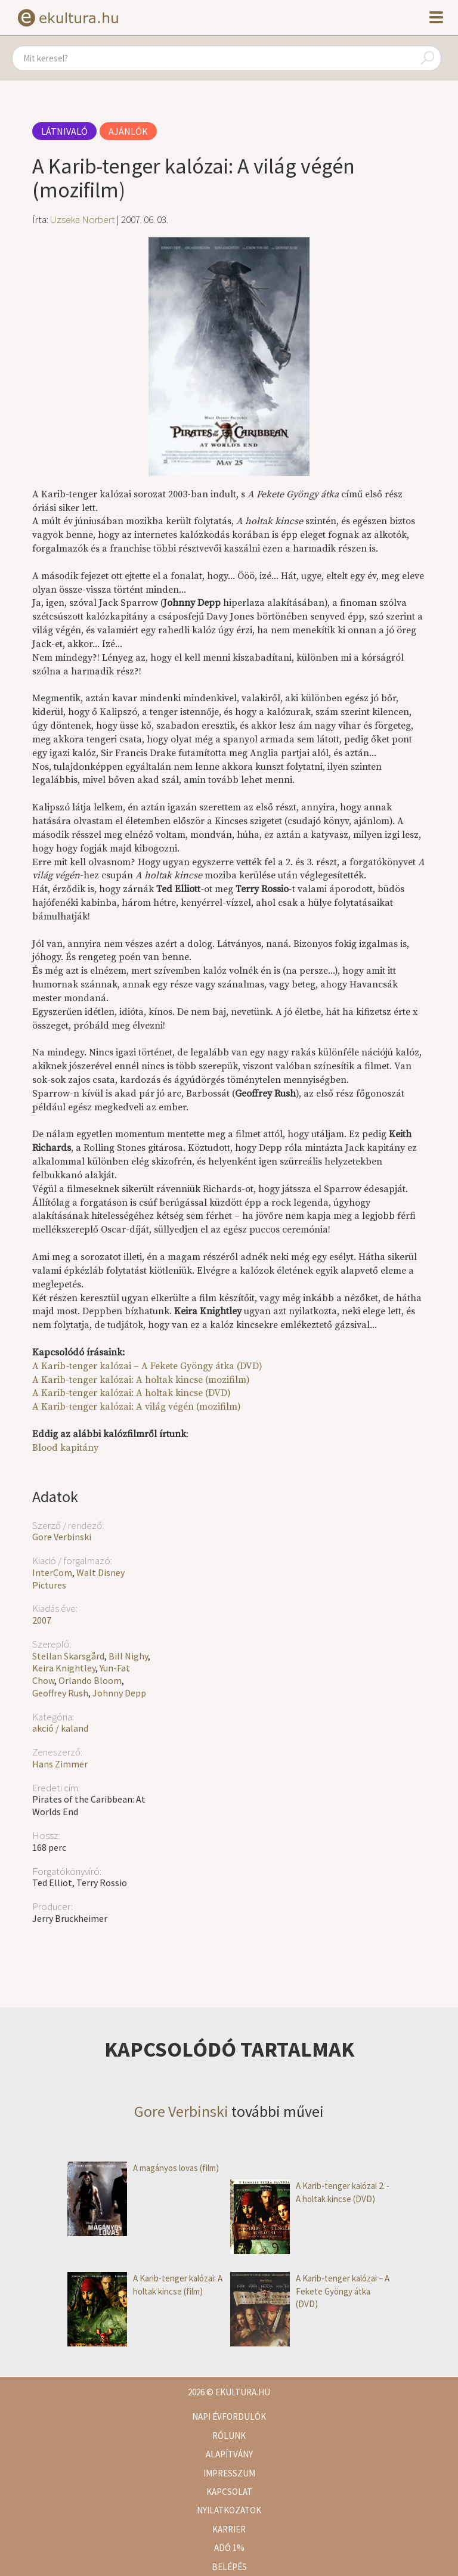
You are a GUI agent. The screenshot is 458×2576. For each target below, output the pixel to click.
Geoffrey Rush (60, 1693)
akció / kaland (60, 1728)
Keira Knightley (63, 1668)
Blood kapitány (65, 1448)
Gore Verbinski (61, 1537)
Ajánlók (128, 131)
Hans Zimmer (60, 1764)
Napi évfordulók (229, 2416)
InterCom (52, 1572)
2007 (41, 1620)
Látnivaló (64, 131)
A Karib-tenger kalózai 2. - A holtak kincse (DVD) (309, 2192)
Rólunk (229, 2435)
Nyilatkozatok (229, 2510)
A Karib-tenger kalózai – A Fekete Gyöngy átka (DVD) (147, 1366)
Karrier (229, 2529)
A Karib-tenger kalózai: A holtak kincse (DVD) (131, 1393)
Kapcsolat (229, 2491)
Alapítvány (229, 2454)
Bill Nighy (128, 1656)
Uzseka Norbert (82, 219)
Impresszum (229, 2473)
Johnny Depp (119, 1693)
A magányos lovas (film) (143, 2168)
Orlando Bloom (90, 1680)
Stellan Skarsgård (68, 1656)
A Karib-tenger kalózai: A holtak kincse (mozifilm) (141, 1380)
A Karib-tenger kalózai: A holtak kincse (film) (144, 2285)
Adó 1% (229, 2547)
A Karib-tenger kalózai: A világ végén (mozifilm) (136, 1407)
